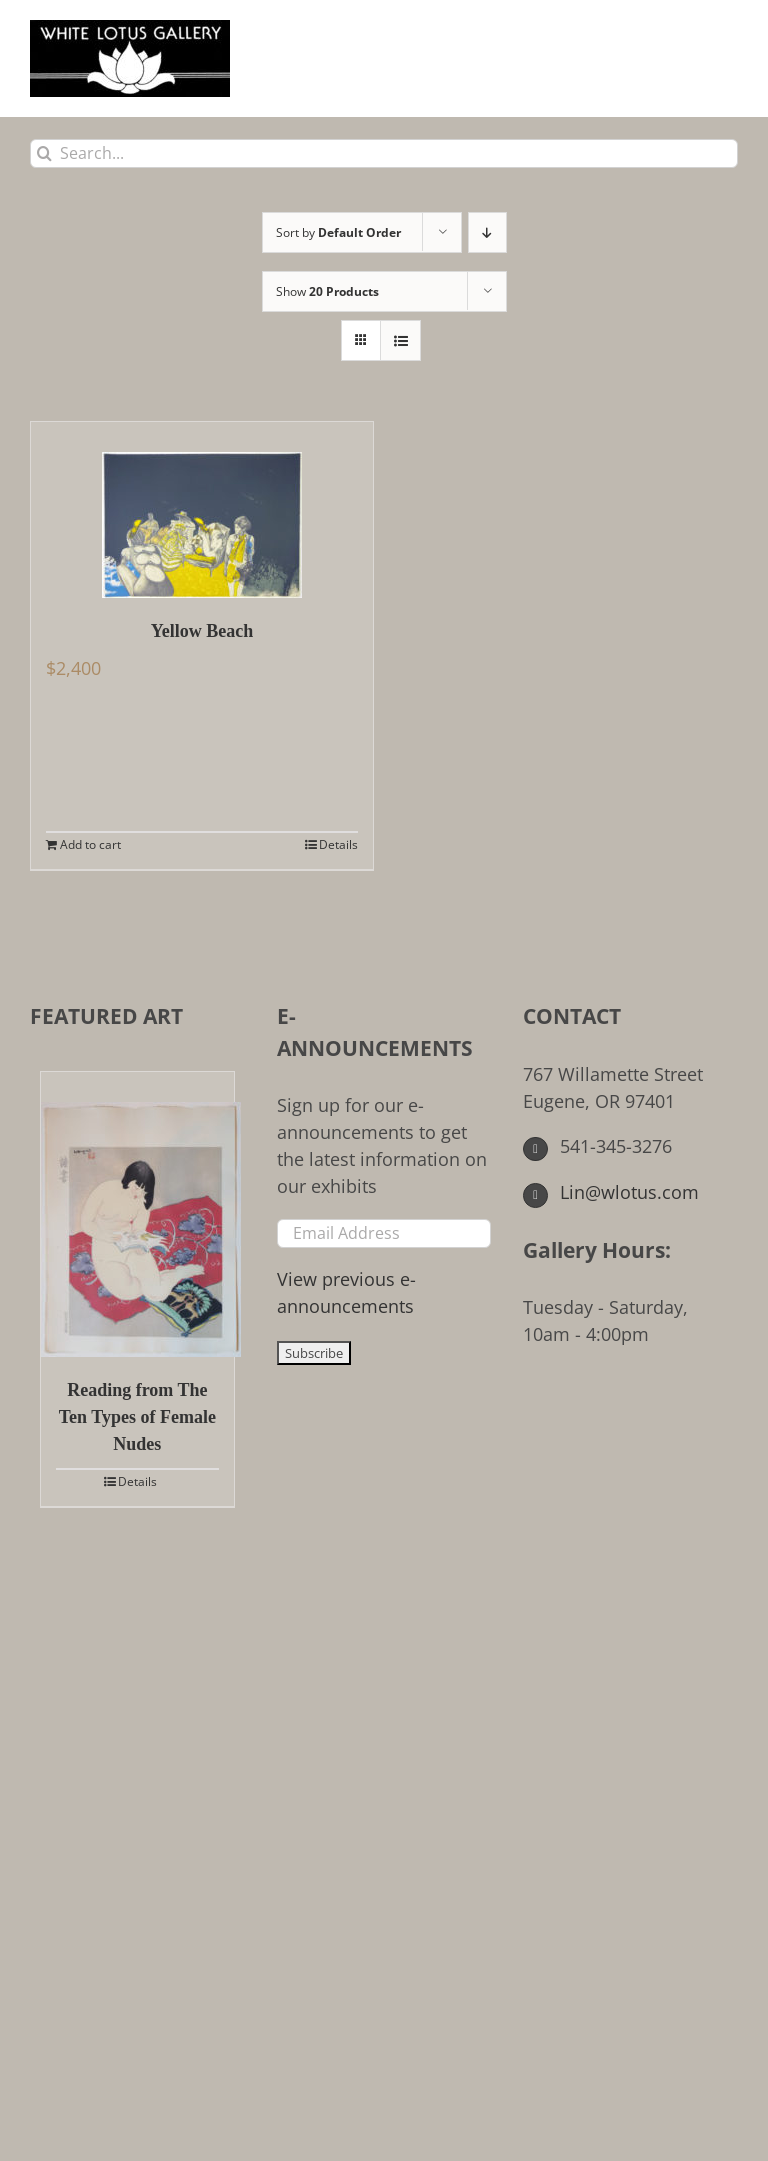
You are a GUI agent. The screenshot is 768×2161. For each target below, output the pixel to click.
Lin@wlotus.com (611, 1192)
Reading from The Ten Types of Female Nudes (137, 1417)
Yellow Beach (202, 631)
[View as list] (400, 340)
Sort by (338, 232)
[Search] (44, 153)
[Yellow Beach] (202, 510)
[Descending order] (487, 232)
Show (327, 291)
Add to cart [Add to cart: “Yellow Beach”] (90, 844)
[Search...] (384, 153)
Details (338, 844)
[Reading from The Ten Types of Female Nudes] (137, 1214)
